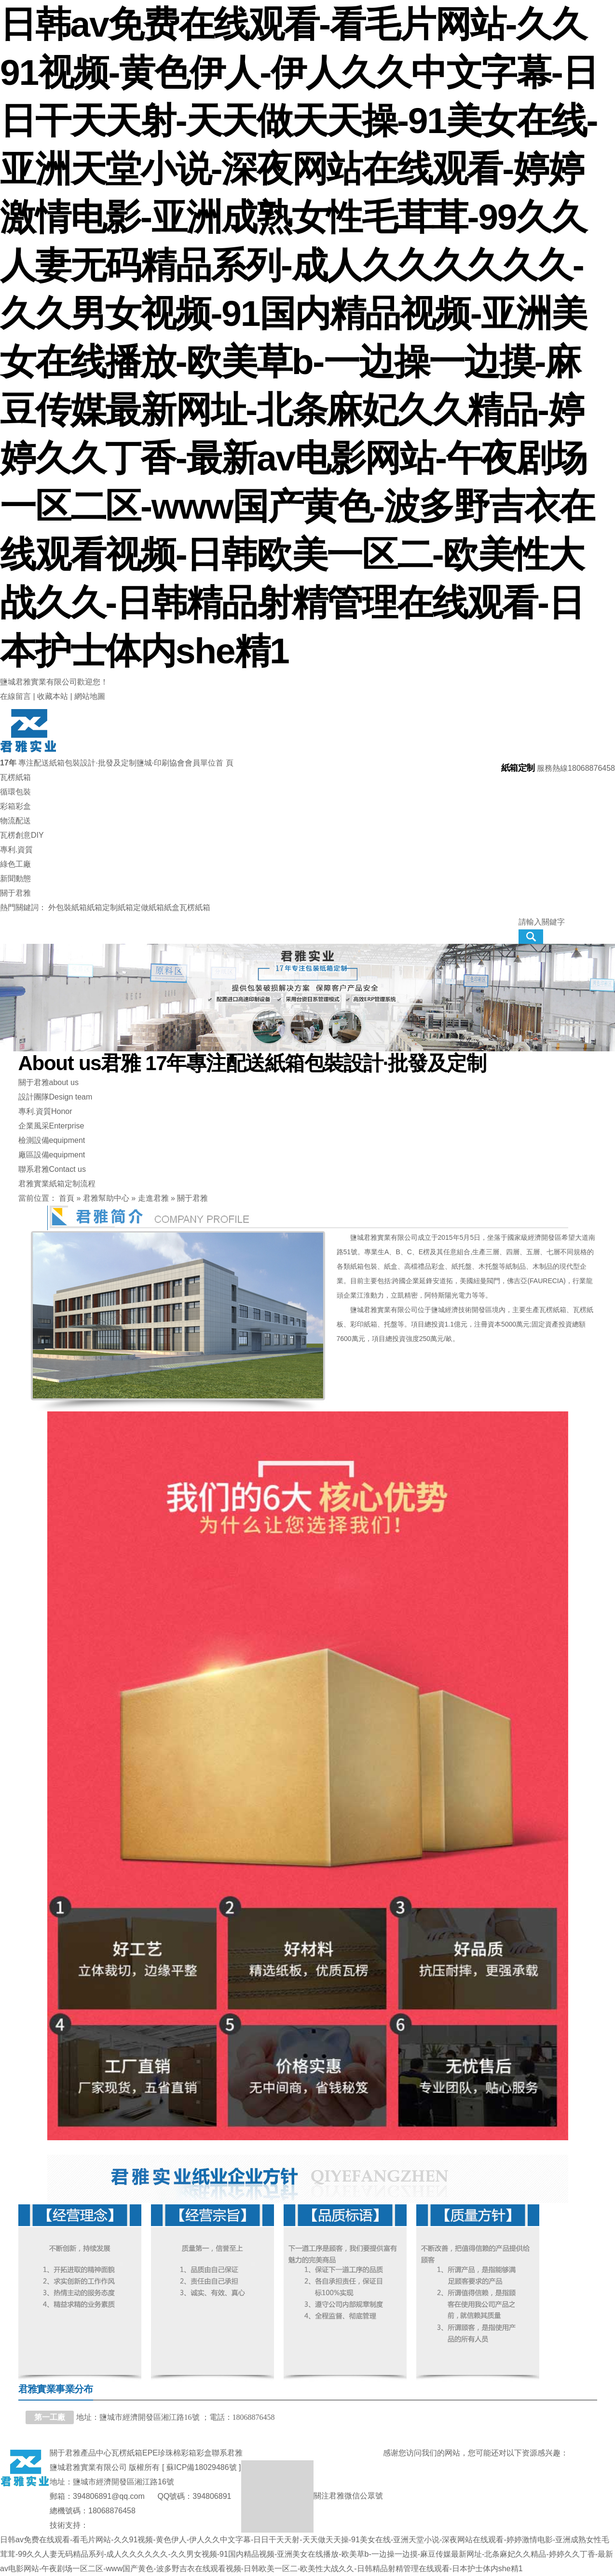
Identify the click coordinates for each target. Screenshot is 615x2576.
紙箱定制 (102, 907)
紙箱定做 (133, 907)
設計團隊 (55, 1097)
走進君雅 (153, 1198)
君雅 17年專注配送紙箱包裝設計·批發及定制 (252, 1063)
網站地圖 (89, 696)
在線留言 (15, 696)
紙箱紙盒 (164, 907)
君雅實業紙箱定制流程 (57, 1184)
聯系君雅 (52, 1169)
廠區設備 (51, 1155)
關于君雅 (48, 1082)
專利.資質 (45, 1111)
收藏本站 (52, 696)
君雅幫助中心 (106, 1198)
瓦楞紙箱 (194, 907)
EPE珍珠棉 (161, 2453)
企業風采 (51, 1126)
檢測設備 (51, 1140)
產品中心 (96, 2453)
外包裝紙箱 (67, 907)
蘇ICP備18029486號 (201, 2467)
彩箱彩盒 (196, 2453)
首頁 (66, 1198)
